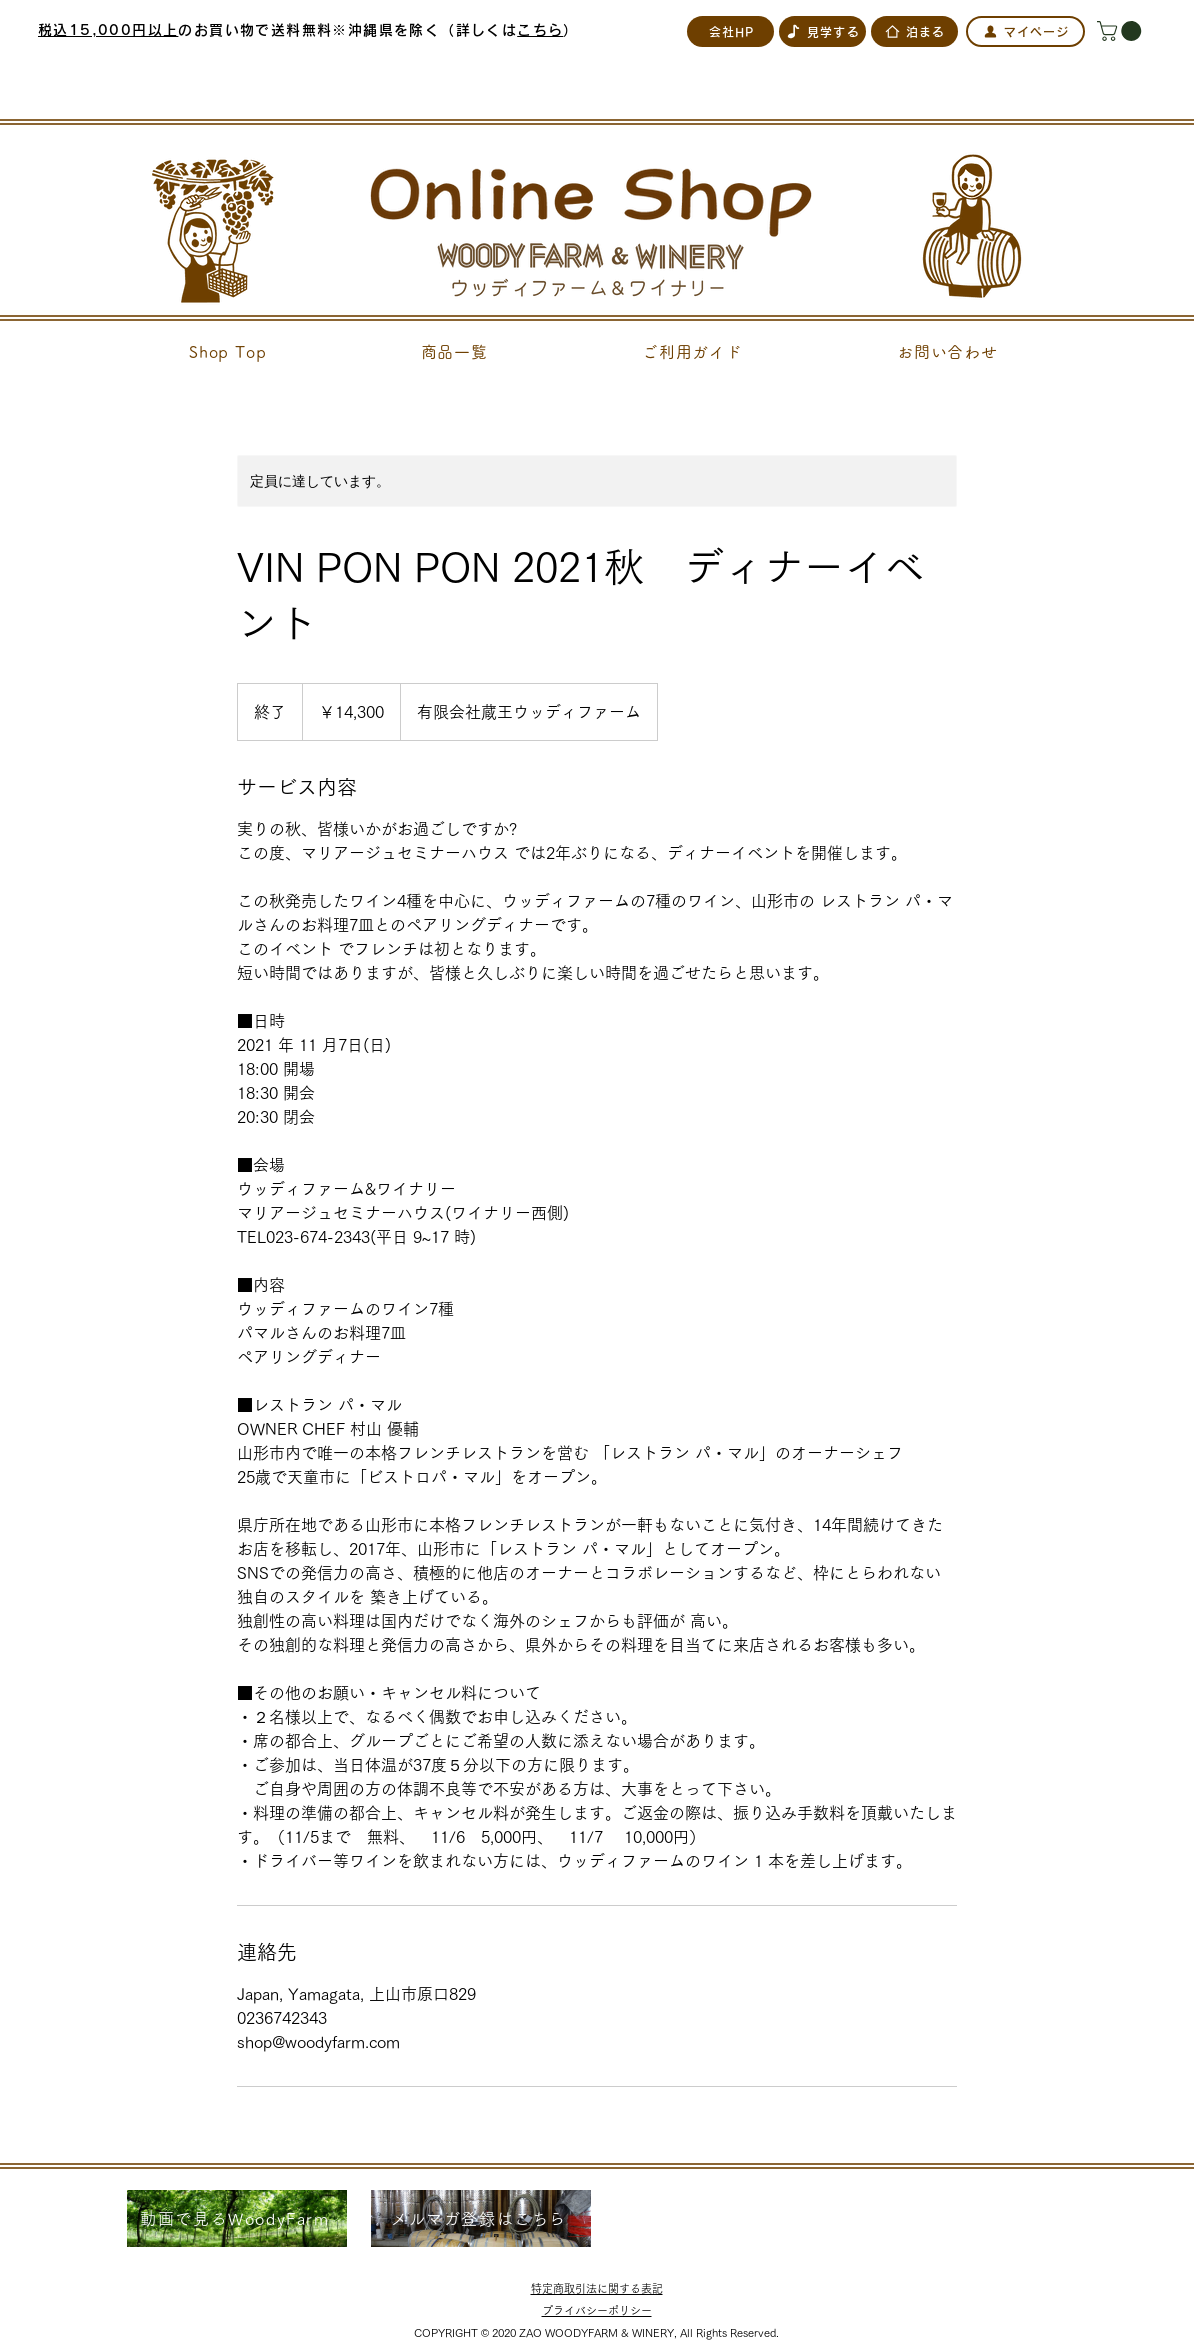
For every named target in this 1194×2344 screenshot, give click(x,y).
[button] (1121, 31)
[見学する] (822, 31)
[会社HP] (730, 31)
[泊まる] (914, 31)
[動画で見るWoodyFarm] (237, 2218)
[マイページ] (1025, 31)
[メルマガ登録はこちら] (481, 2218)
